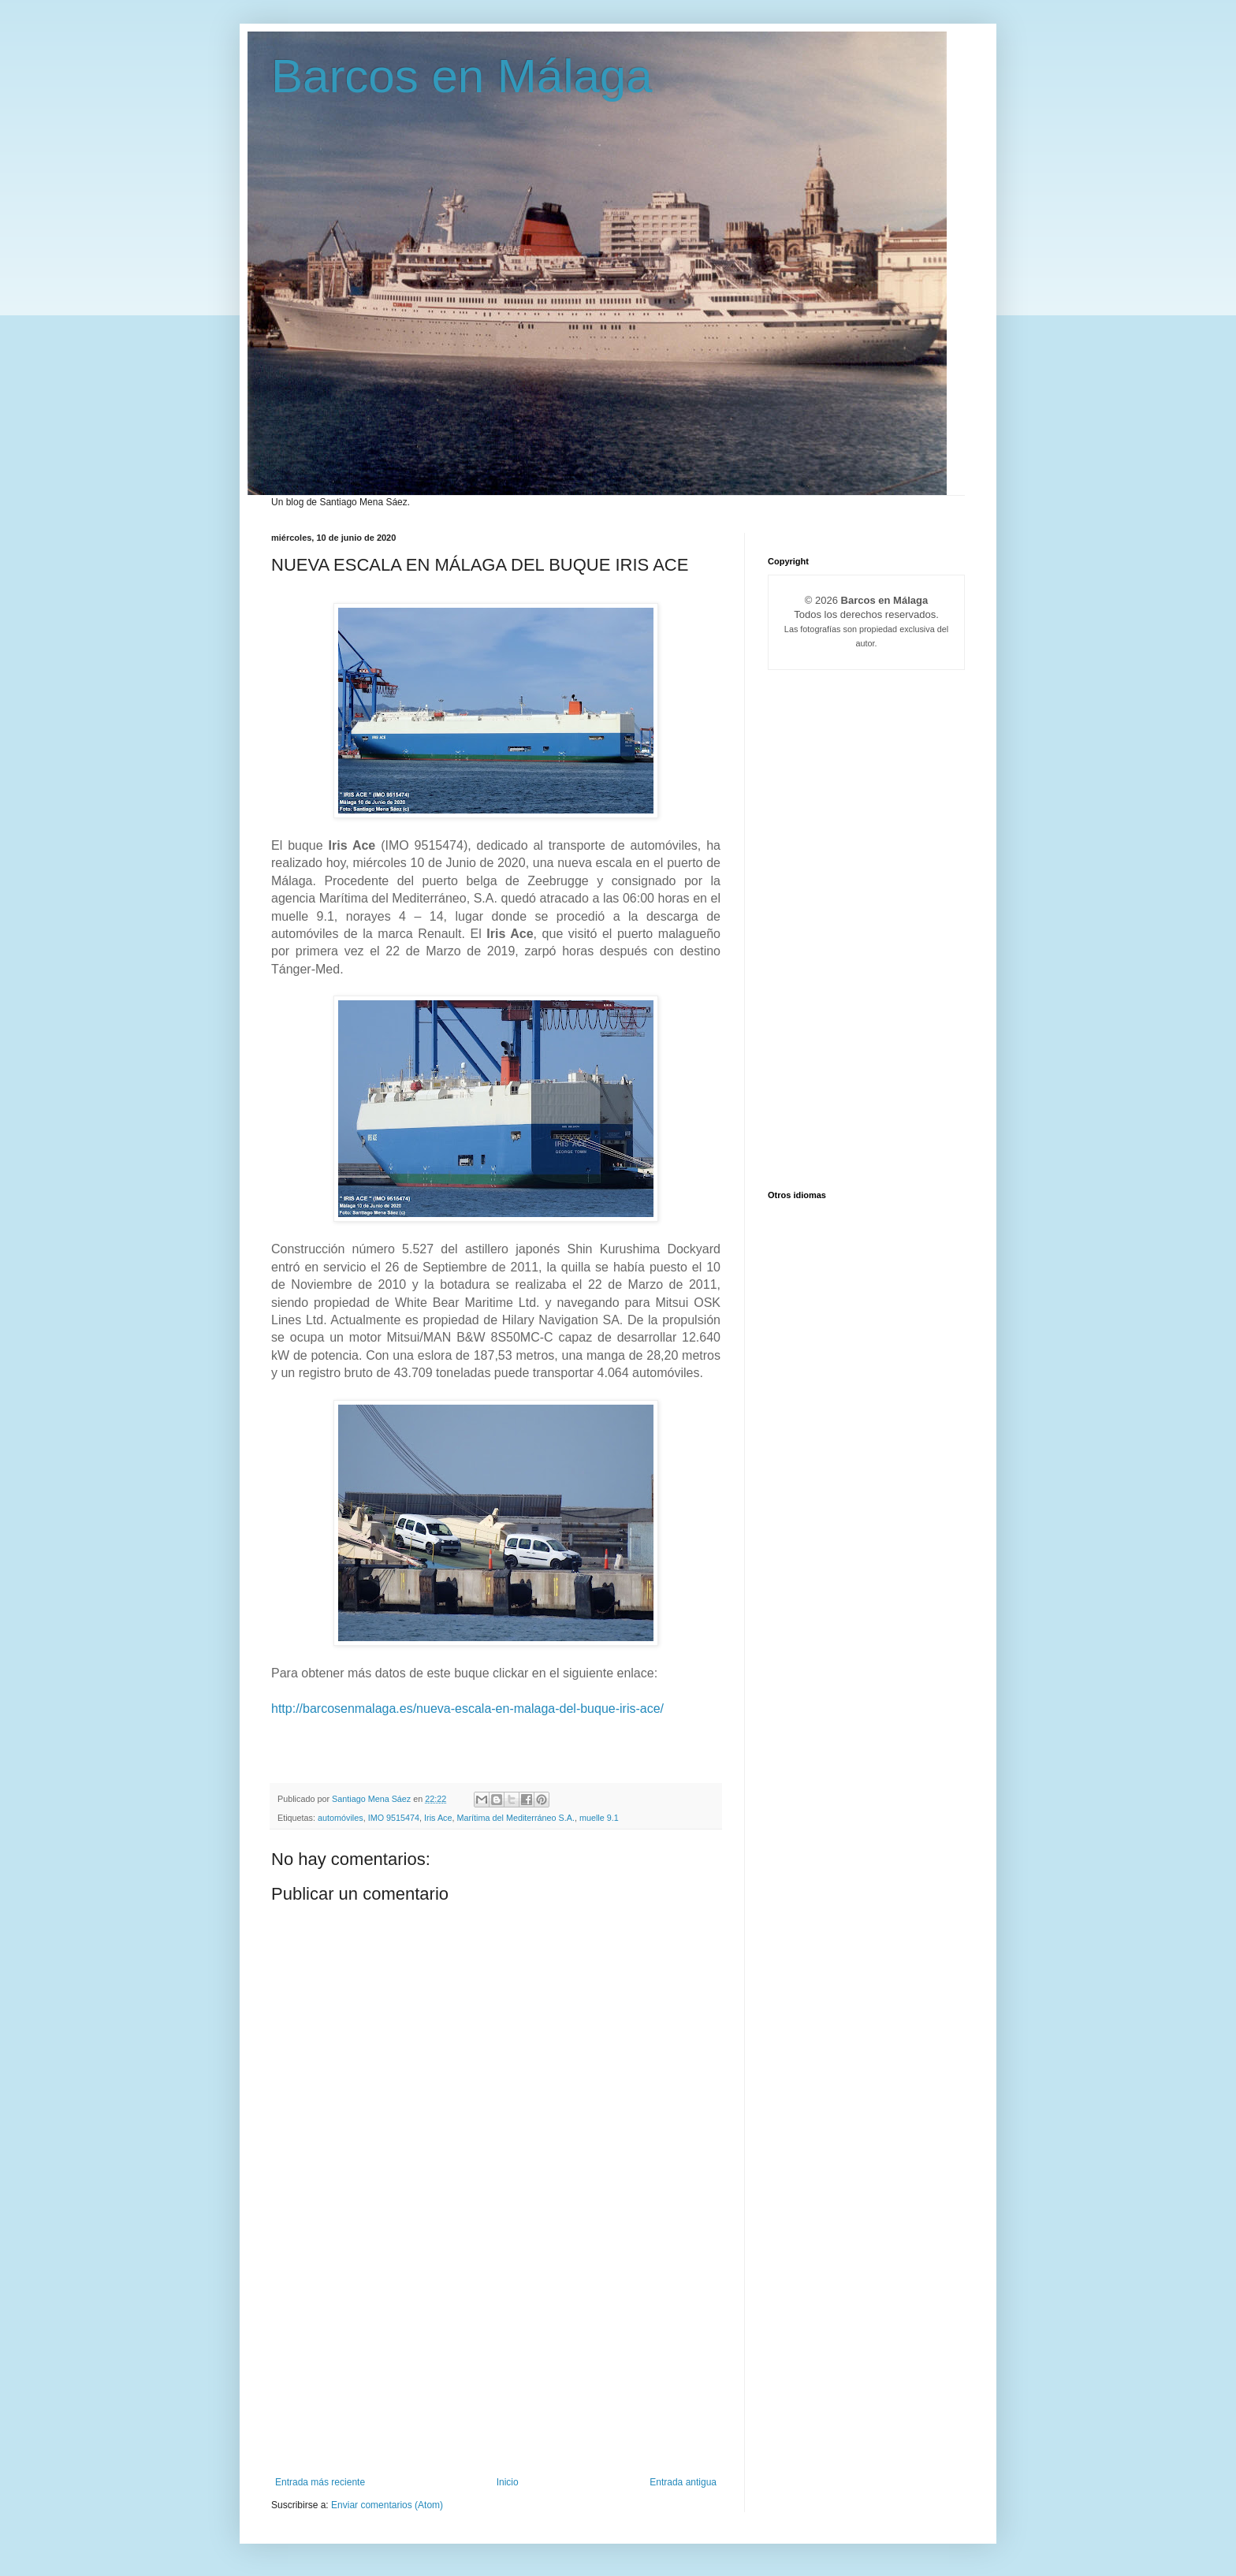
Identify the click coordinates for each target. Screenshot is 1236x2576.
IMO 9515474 (393, 1817)
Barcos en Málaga (462, 76)
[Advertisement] (496, 2358)
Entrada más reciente (320, 2482)
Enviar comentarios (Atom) (387, 2505)
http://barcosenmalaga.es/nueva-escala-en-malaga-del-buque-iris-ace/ (467, 1708)
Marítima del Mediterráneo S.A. (516, 1817)
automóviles (340, 1817)
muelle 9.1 (599, 1817)
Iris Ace (438, 1817)
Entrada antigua (683, 2482)
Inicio (508, 2482)
